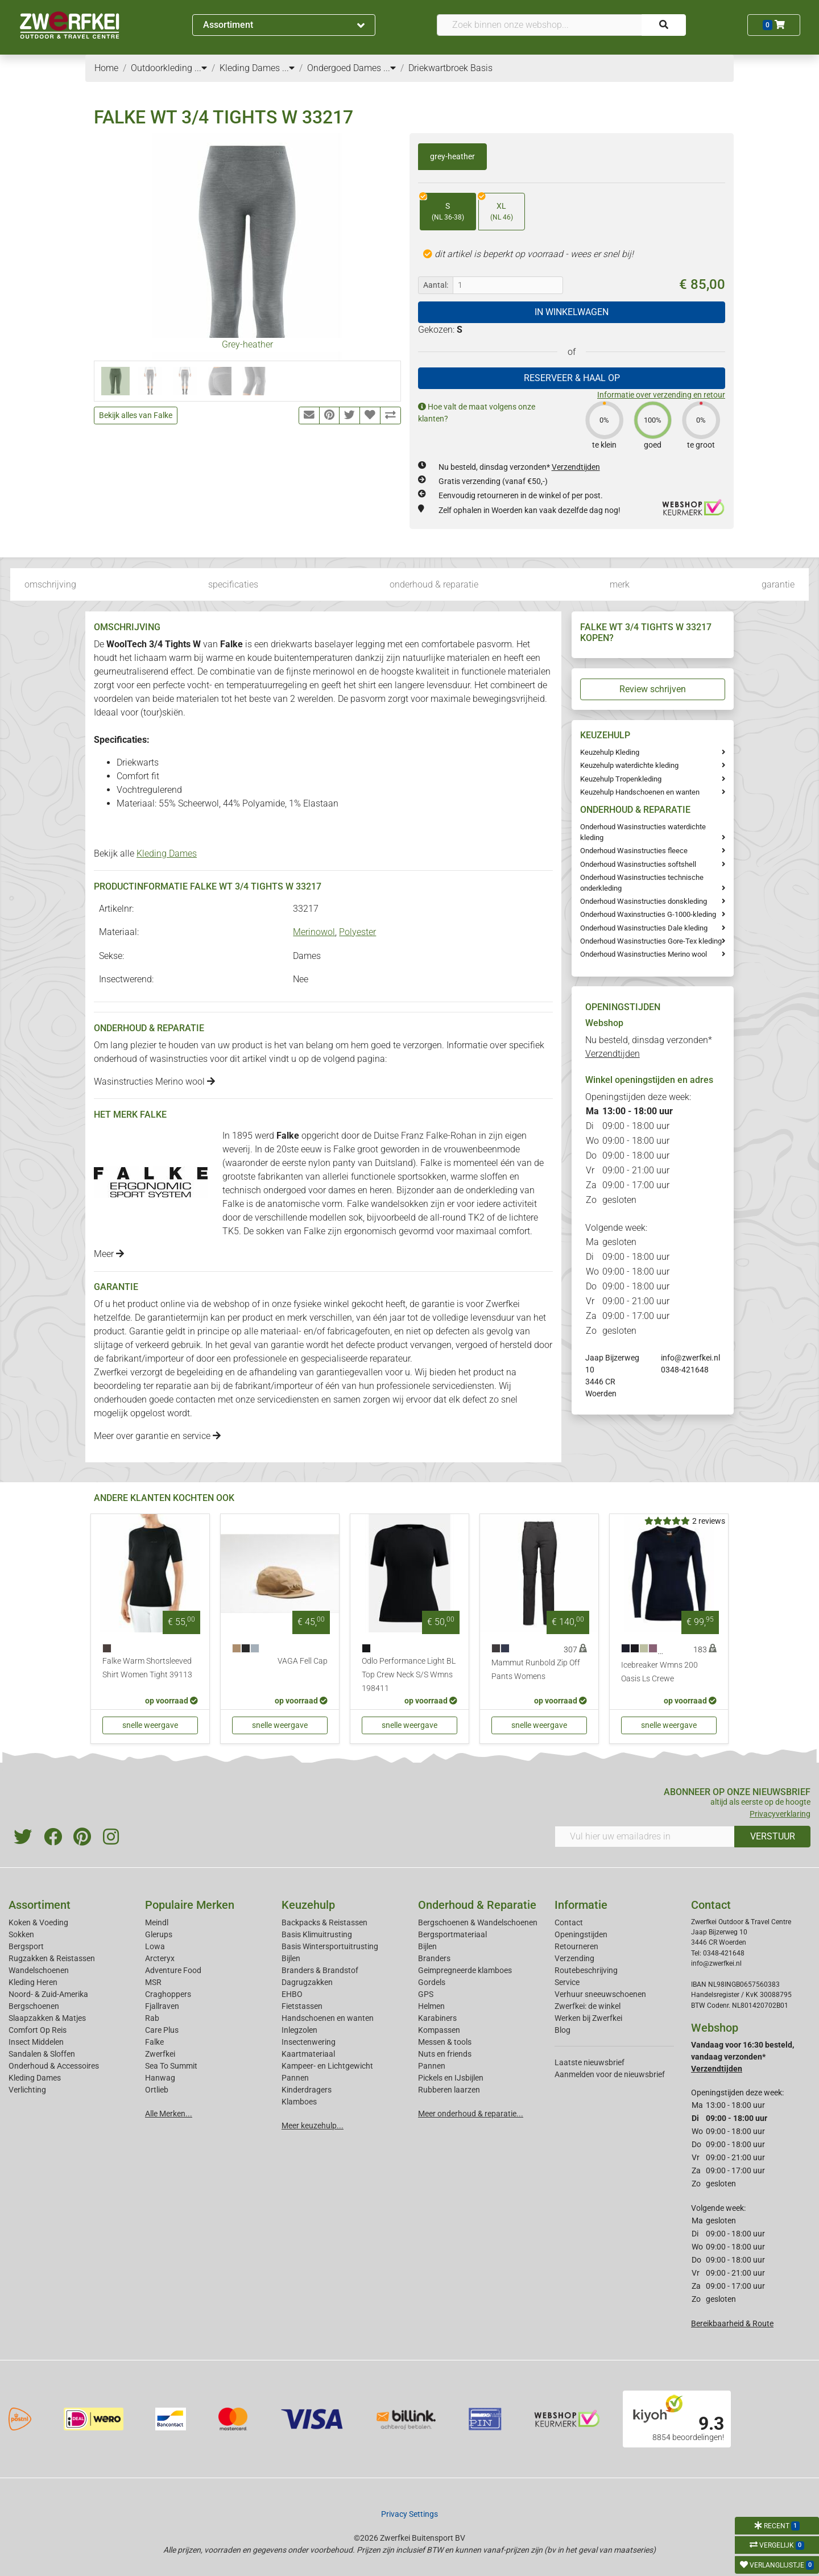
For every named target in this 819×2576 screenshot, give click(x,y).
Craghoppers (168, 1994)
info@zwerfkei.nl (690, 1357)
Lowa (155, 1946)
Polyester (357, 932)
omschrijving (50, 584)
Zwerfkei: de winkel (588, 2006)
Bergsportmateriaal (452, 1934)
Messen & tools (444, 2041)
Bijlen (291, 1958)
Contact (569, 1922)
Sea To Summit (171, 2065)
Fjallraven (162, 2006)
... (201, 68)
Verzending (574, 1958)
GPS (425, 1994)
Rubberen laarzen (449, 2089)
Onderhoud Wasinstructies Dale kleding (644, 928)
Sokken (21, 1934)
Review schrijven (652, 689)
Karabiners (437, 2018)
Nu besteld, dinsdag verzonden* (519, 467)
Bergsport (26, 1946)
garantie (778, 584)
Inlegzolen (299, 2030)
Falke (154, 2041)
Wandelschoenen (39, 1970)
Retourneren (576, 1946)
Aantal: (435, 285)
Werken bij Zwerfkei (588, 2018)
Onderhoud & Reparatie (477, 1905)
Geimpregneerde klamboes (465, 1970)
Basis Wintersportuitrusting (330, 1946)
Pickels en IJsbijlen (450, 2077)
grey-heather (452, 156)
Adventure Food (173, 1970)
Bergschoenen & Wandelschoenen (477, 1922)
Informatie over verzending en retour (661, 394)
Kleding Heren (33, 1982)
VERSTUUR (772, 1836)
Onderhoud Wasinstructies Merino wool (643, 954)
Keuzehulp (308, 1905)
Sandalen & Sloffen (42, 2053)
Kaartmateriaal (308, 2053)
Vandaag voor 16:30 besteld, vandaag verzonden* (742, 2056)
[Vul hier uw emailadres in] (645, 1836)
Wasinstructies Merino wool (154, 1081)
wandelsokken (399, 1203)
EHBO (292, 1994)
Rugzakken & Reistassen (52, 1958)
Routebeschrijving (586, 1970)
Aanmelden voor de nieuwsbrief (610, 2074)
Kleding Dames (166, 853)
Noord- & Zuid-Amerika (48, 1994)
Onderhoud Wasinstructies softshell (638, 864)
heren (381, 1190)
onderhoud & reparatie (434, 584)
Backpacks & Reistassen (324, 1922)
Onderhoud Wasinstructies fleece (634, 850)
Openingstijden (581, 1934)
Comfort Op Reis (38, 2030)
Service (567, 1982)
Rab (152, 2018)
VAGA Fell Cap (303, 1661)
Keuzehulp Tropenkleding (620, 779)
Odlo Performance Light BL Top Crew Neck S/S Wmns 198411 (409, 1674)
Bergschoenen (34, 2006)
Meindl (156, 1922)
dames (341, 1190)
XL (495, 207)
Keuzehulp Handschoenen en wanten (640, 792)
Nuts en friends (444, 2053)
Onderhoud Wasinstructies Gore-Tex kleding (651, 941)
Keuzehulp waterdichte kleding (629, 765)
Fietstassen (302, 2006)
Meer (109, 1253)
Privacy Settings (409, 2514)
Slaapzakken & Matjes (47, 2018)
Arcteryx (160, 1958)
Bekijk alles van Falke (135, 415)
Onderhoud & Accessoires (54, 2065)
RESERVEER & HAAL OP (572, 378)
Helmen (431, 2006)
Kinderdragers (307, 2089)
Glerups (158, 1934)
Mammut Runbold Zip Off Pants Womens (535, 1669)
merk (620, 584)
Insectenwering (309, 2041)
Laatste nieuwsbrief (589, 2062)
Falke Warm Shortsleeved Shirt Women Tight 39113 (147, 1668)
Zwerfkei (160, 2053)
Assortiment (284, 25)
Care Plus (162, 2030)
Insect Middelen (36, 2041)
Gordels (431, 1982)
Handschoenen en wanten (328, 2018)
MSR (153, 1982)
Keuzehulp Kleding (609, 752)
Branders (434, 1958)
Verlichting (27, 2089)
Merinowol (314, 932)
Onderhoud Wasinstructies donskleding (643, 901)
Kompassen (439, 2030)
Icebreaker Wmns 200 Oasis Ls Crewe (659, 1672)
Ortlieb (156, 2089)
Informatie (581, 1905)
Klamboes (299, 2101)
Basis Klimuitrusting (317, 1934)
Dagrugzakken (307, 1982)
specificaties (233, 584)
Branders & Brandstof (320, 1970)
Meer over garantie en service (157, 1435)
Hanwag (160, 2077)
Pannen (431, 2065)
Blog (562, 2030)
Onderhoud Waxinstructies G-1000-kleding (648, 914)
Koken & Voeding (38, 1922)
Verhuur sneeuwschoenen (600, 1994)
